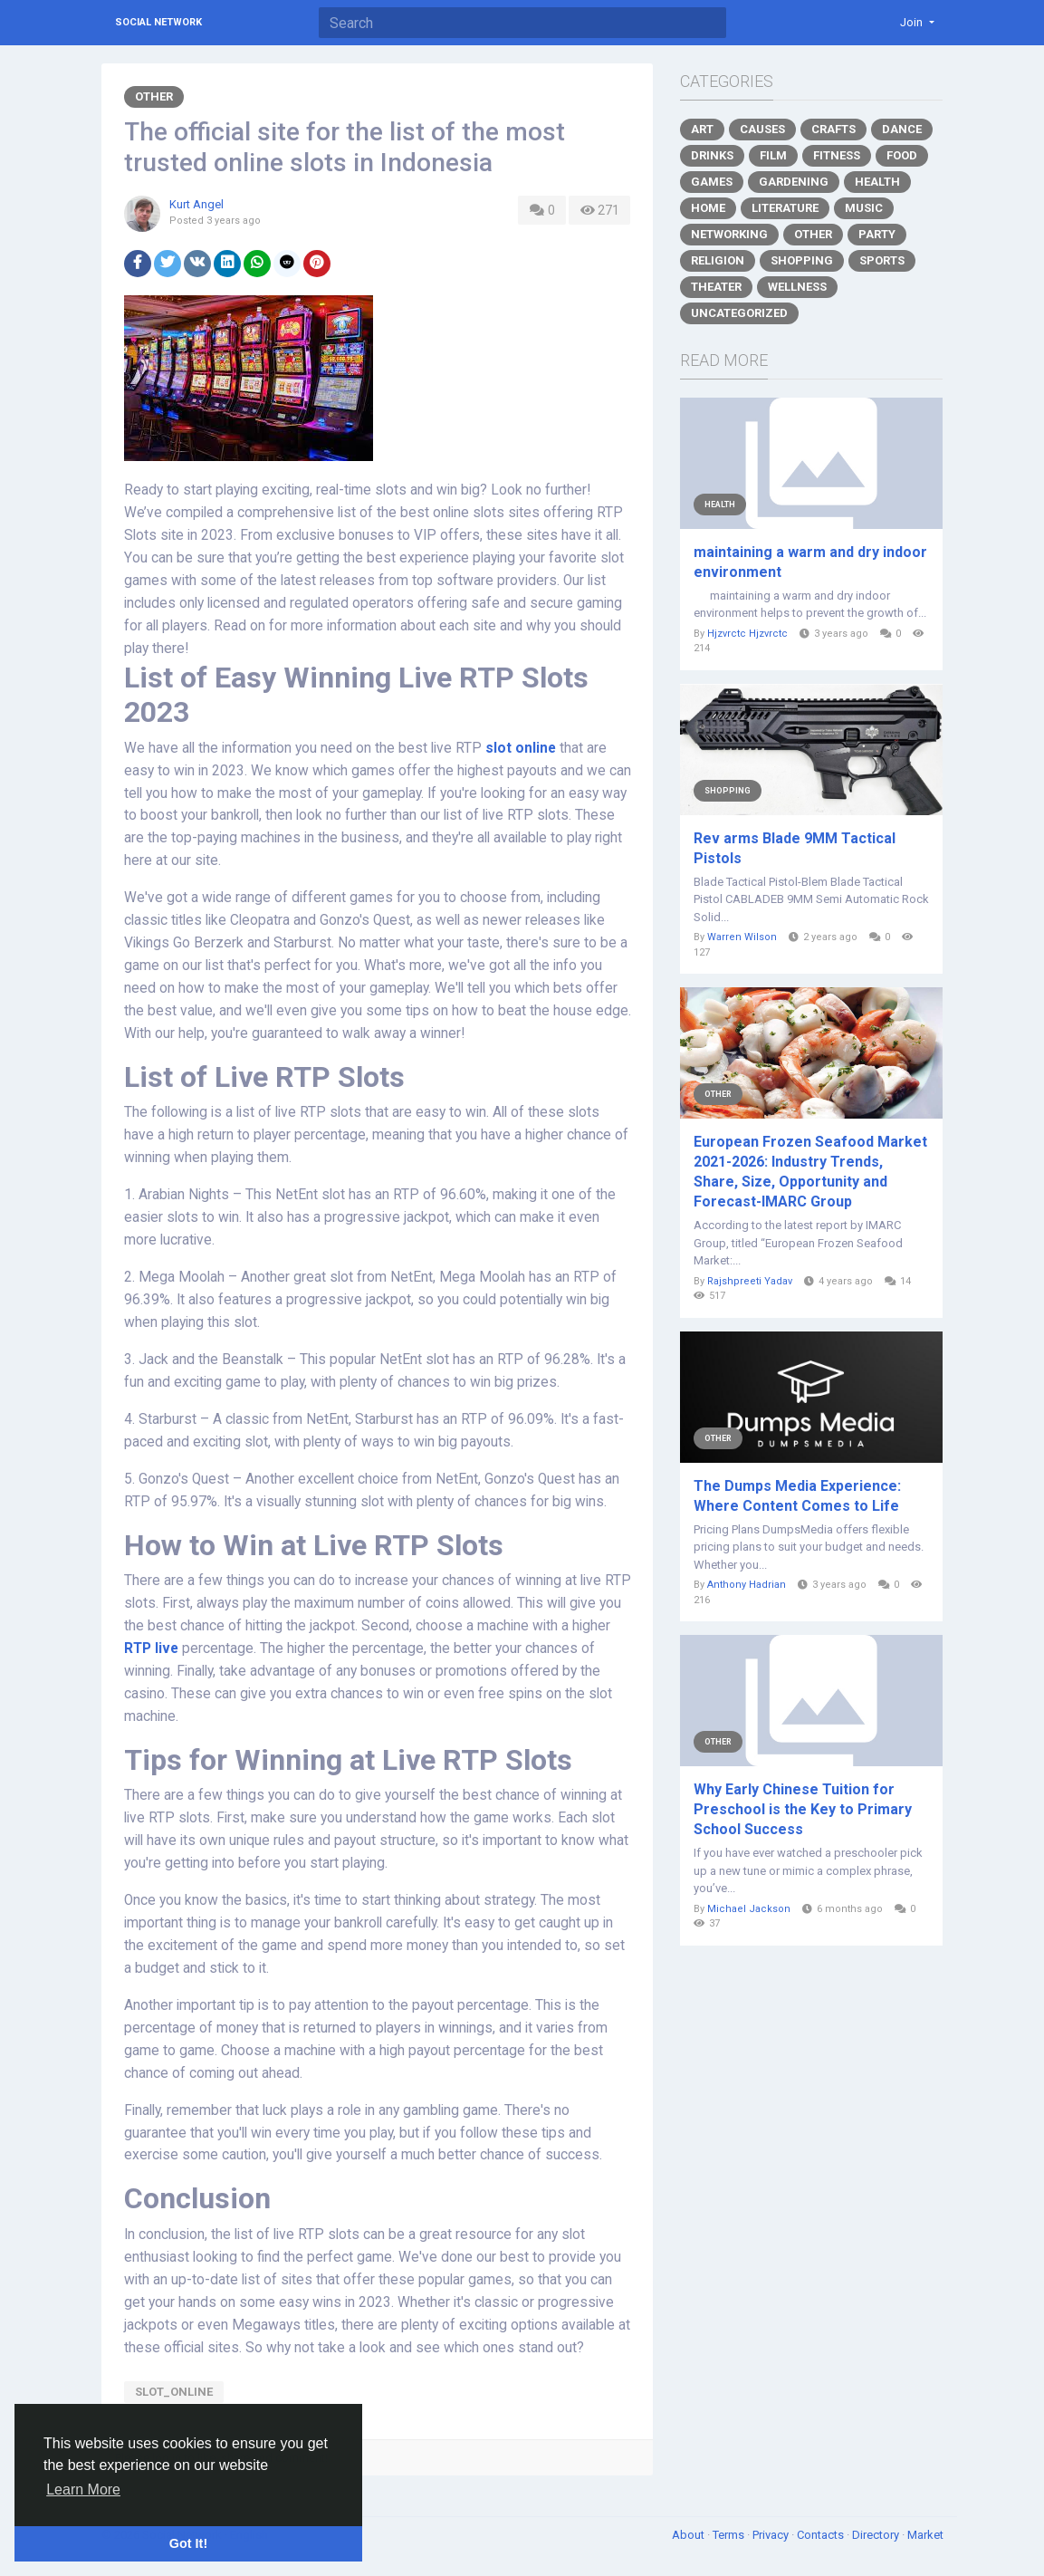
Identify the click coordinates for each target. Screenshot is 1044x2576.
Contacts (822, 2535)
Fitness (836, 155)
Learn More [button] (83, 2489)
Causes (762, 129)
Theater (716, 286)
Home (708, 208)
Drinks (712, 155)
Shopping (802, 260)
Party (877, 234)
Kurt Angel (196, 204)
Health (877, 181)
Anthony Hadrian (746, 1585)
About (689, 2535)
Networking (729, 234)
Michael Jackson (748, 1909)
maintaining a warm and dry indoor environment (810, 562)
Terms (730, 2535)
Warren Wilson (742, 937)
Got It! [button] (188, 2543)
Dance (902, 129)
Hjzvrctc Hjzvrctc (747, 633)
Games (712, 181)
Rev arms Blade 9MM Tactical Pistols (795, 848)
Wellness (797, 286)
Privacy (771, 2535)
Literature (785, 208)
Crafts (833, 129)
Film (773, 155)
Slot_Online (174, 2391)
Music (864, 208)
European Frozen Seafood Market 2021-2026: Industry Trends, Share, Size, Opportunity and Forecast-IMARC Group (810, 1171)
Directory (877, 2535)
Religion (717, 260)
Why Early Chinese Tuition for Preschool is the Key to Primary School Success (803, 1809)
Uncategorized (739, 313)
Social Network (158, 22)
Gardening (793, 181)
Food (901, 155)
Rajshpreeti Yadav (749, 1281)
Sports (882, 260)
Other (154, 96)
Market (925, 2535)
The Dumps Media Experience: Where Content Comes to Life (797, 1495)
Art (702, 129)
